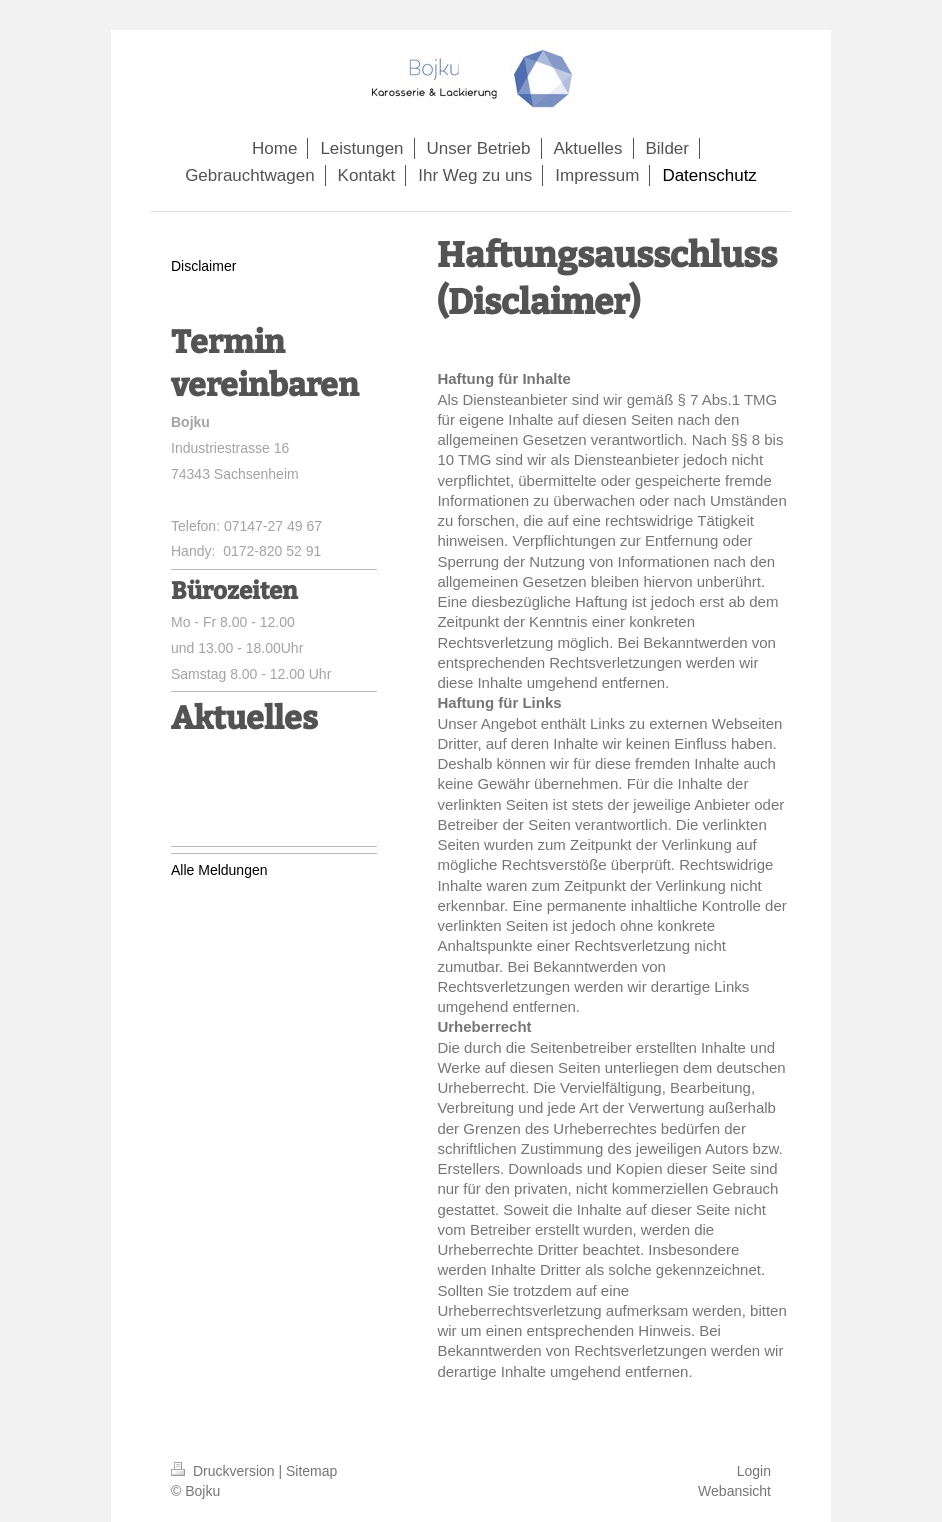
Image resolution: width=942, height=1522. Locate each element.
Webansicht (734, 1491)
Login (754, 1471)
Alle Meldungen (219, 870)
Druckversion (224, 1471)
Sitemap (311, 1471)
